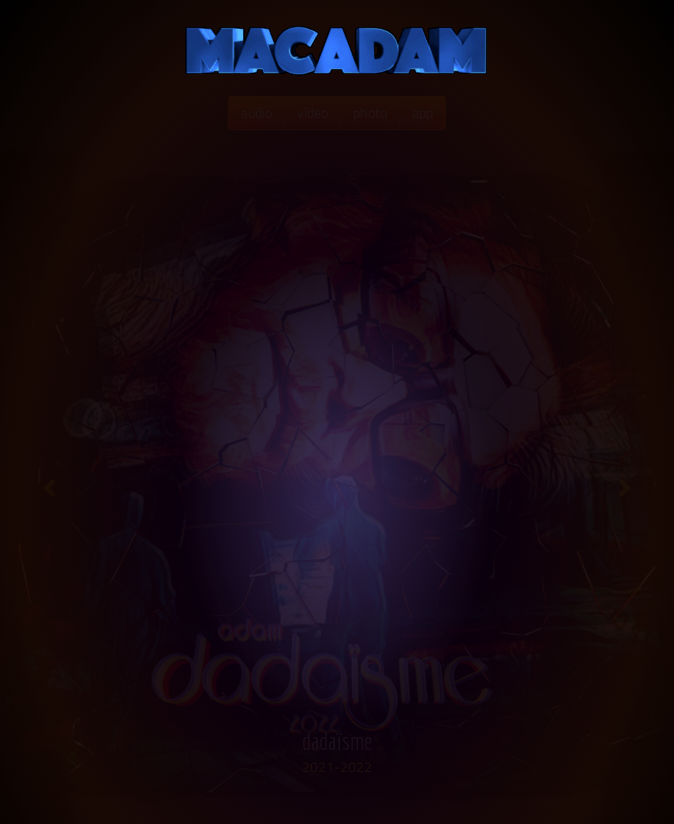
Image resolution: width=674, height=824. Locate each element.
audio (256, 112)
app (422, 112)
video (312, 112)
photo (370, 112)
